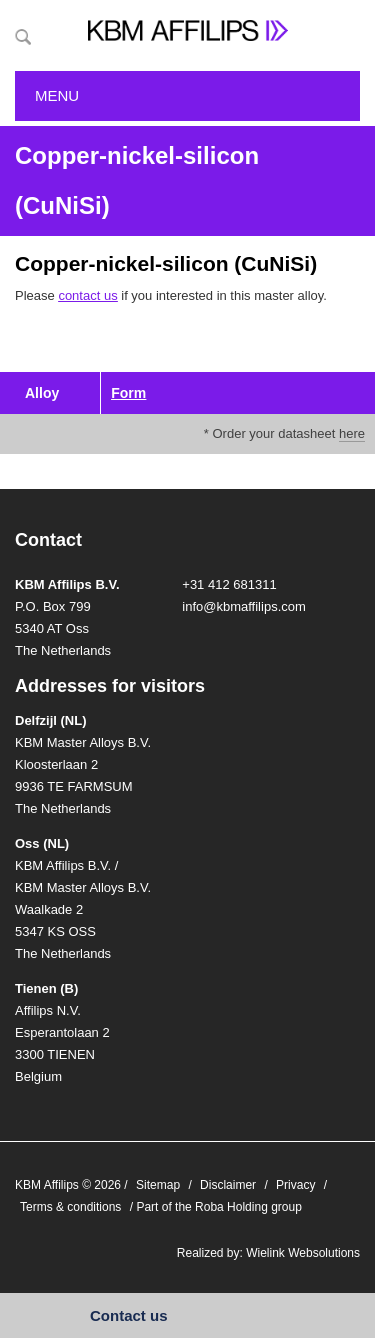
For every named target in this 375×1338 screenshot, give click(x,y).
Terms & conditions (70, 1207)
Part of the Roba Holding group (218, 1207)
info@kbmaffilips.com (244, 606)
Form (128, 393)
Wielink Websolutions (303, 1253)
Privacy (295, 1185)
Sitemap (158, 1185)
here (352, 433)
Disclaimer (228, 1185)
